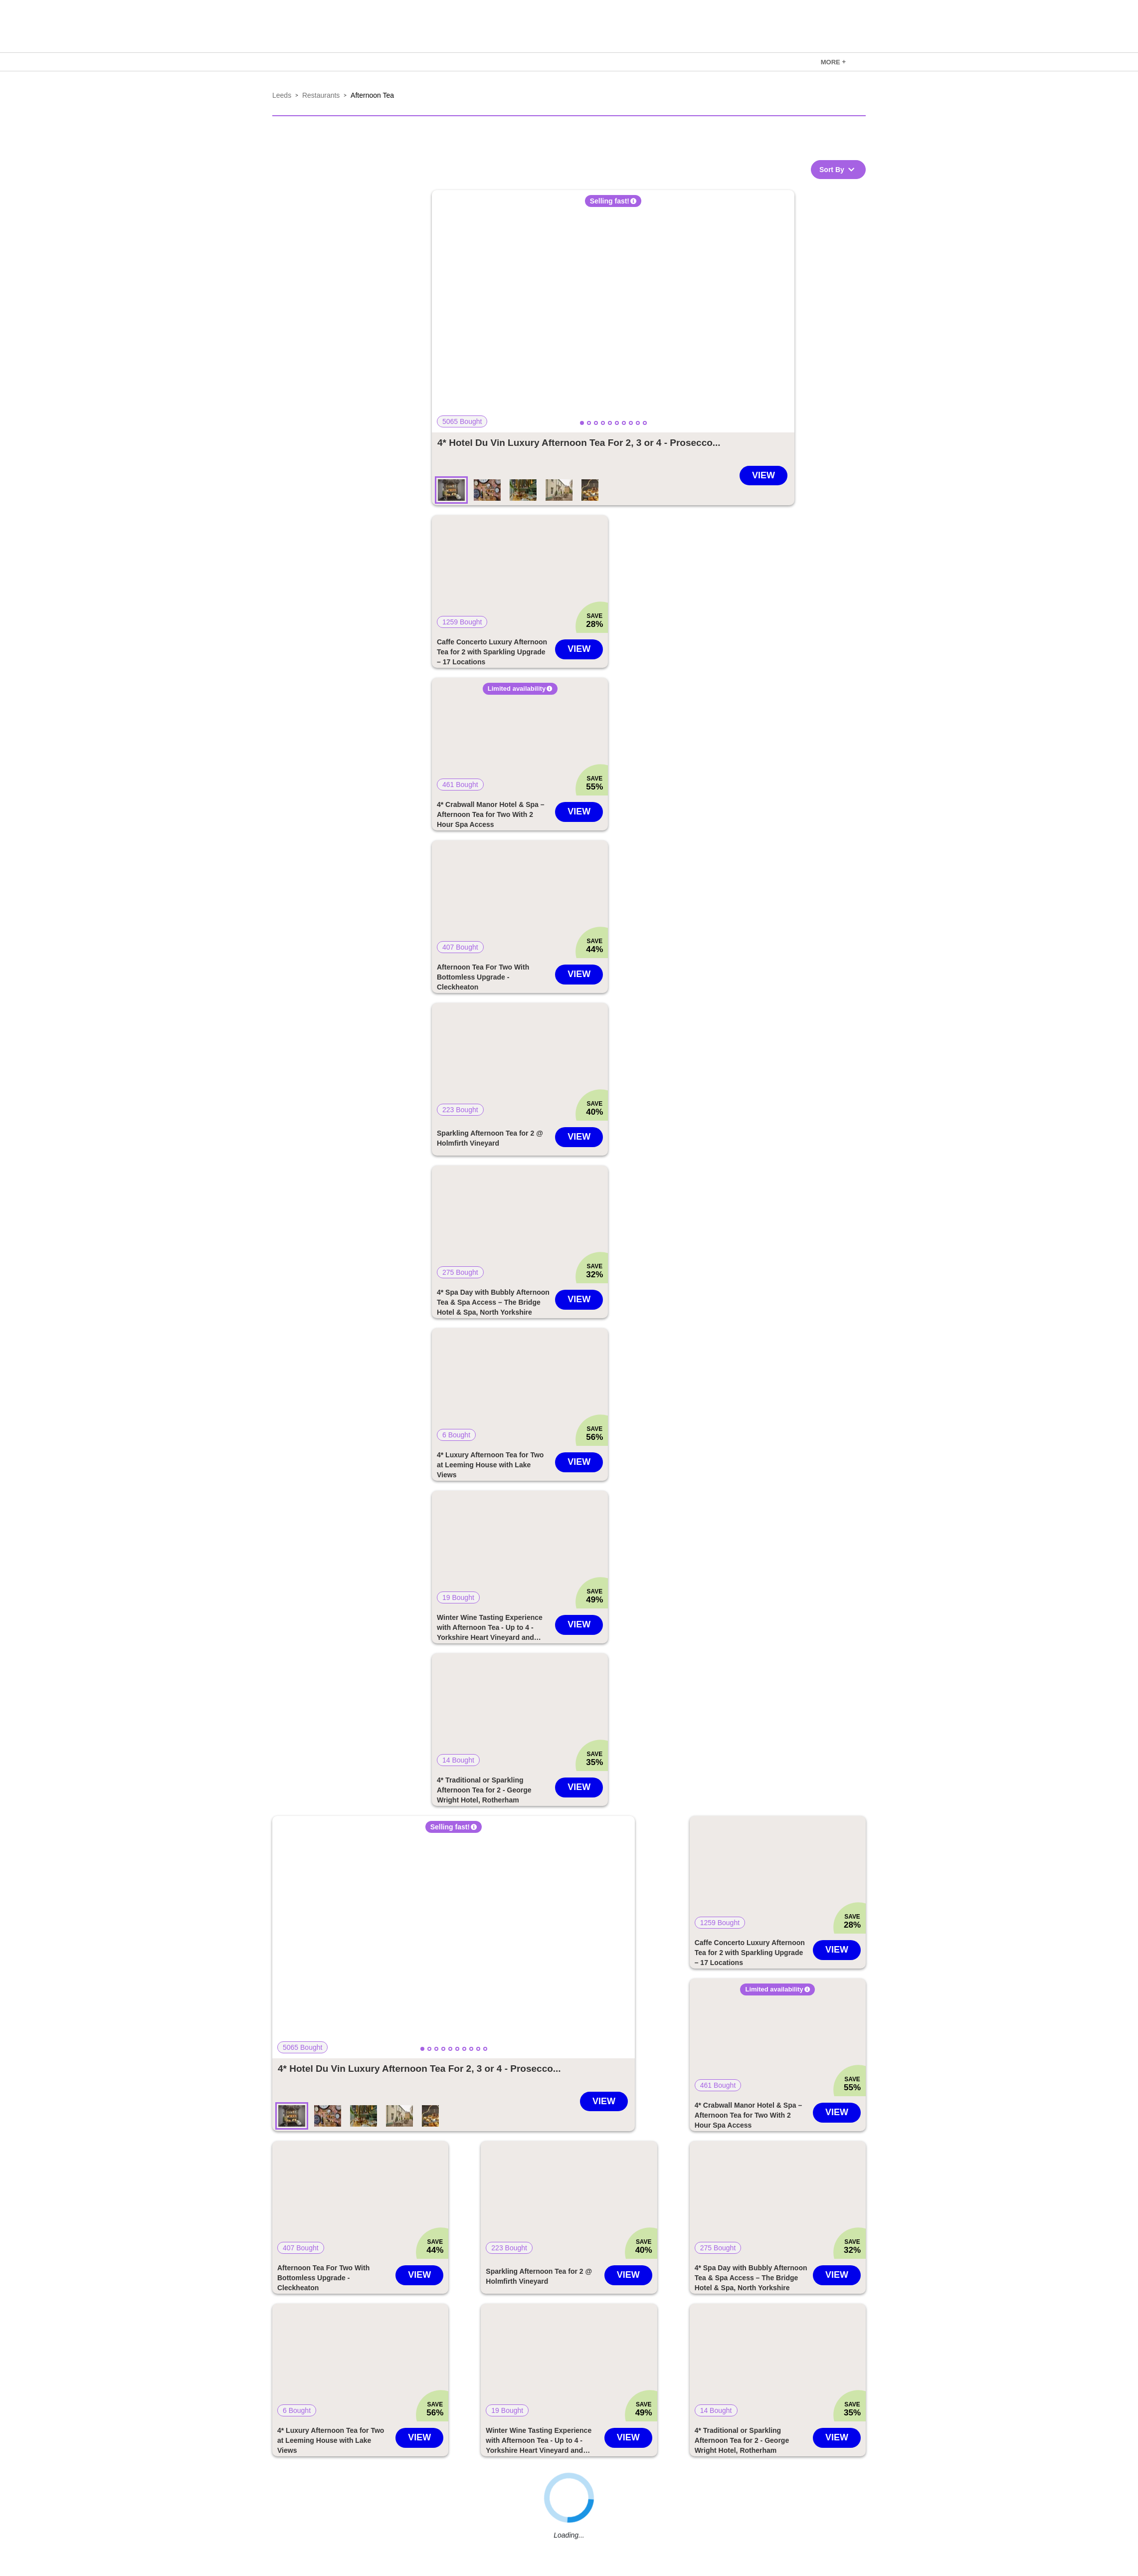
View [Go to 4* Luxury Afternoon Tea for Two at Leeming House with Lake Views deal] (579, 1462)
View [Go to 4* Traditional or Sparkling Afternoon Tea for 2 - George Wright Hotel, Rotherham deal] (579, 1787)
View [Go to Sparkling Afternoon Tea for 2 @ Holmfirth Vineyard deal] (579, 1137)
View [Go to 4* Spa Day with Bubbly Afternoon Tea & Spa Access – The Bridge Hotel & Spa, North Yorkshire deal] (579, 1299)
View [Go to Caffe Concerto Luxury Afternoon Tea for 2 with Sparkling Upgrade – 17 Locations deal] (579, 649)
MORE (833, 62)
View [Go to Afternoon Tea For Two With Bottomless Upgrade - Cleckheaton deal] (579, 974)
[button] (613, 311)
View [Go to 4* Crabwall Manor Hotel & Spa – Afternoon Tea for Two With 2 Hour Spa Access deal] (579, 811)
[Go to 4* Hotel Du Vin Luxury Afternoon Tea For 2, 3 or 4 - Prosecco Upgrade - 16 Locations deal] (579, 442)
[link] (833, 62)
